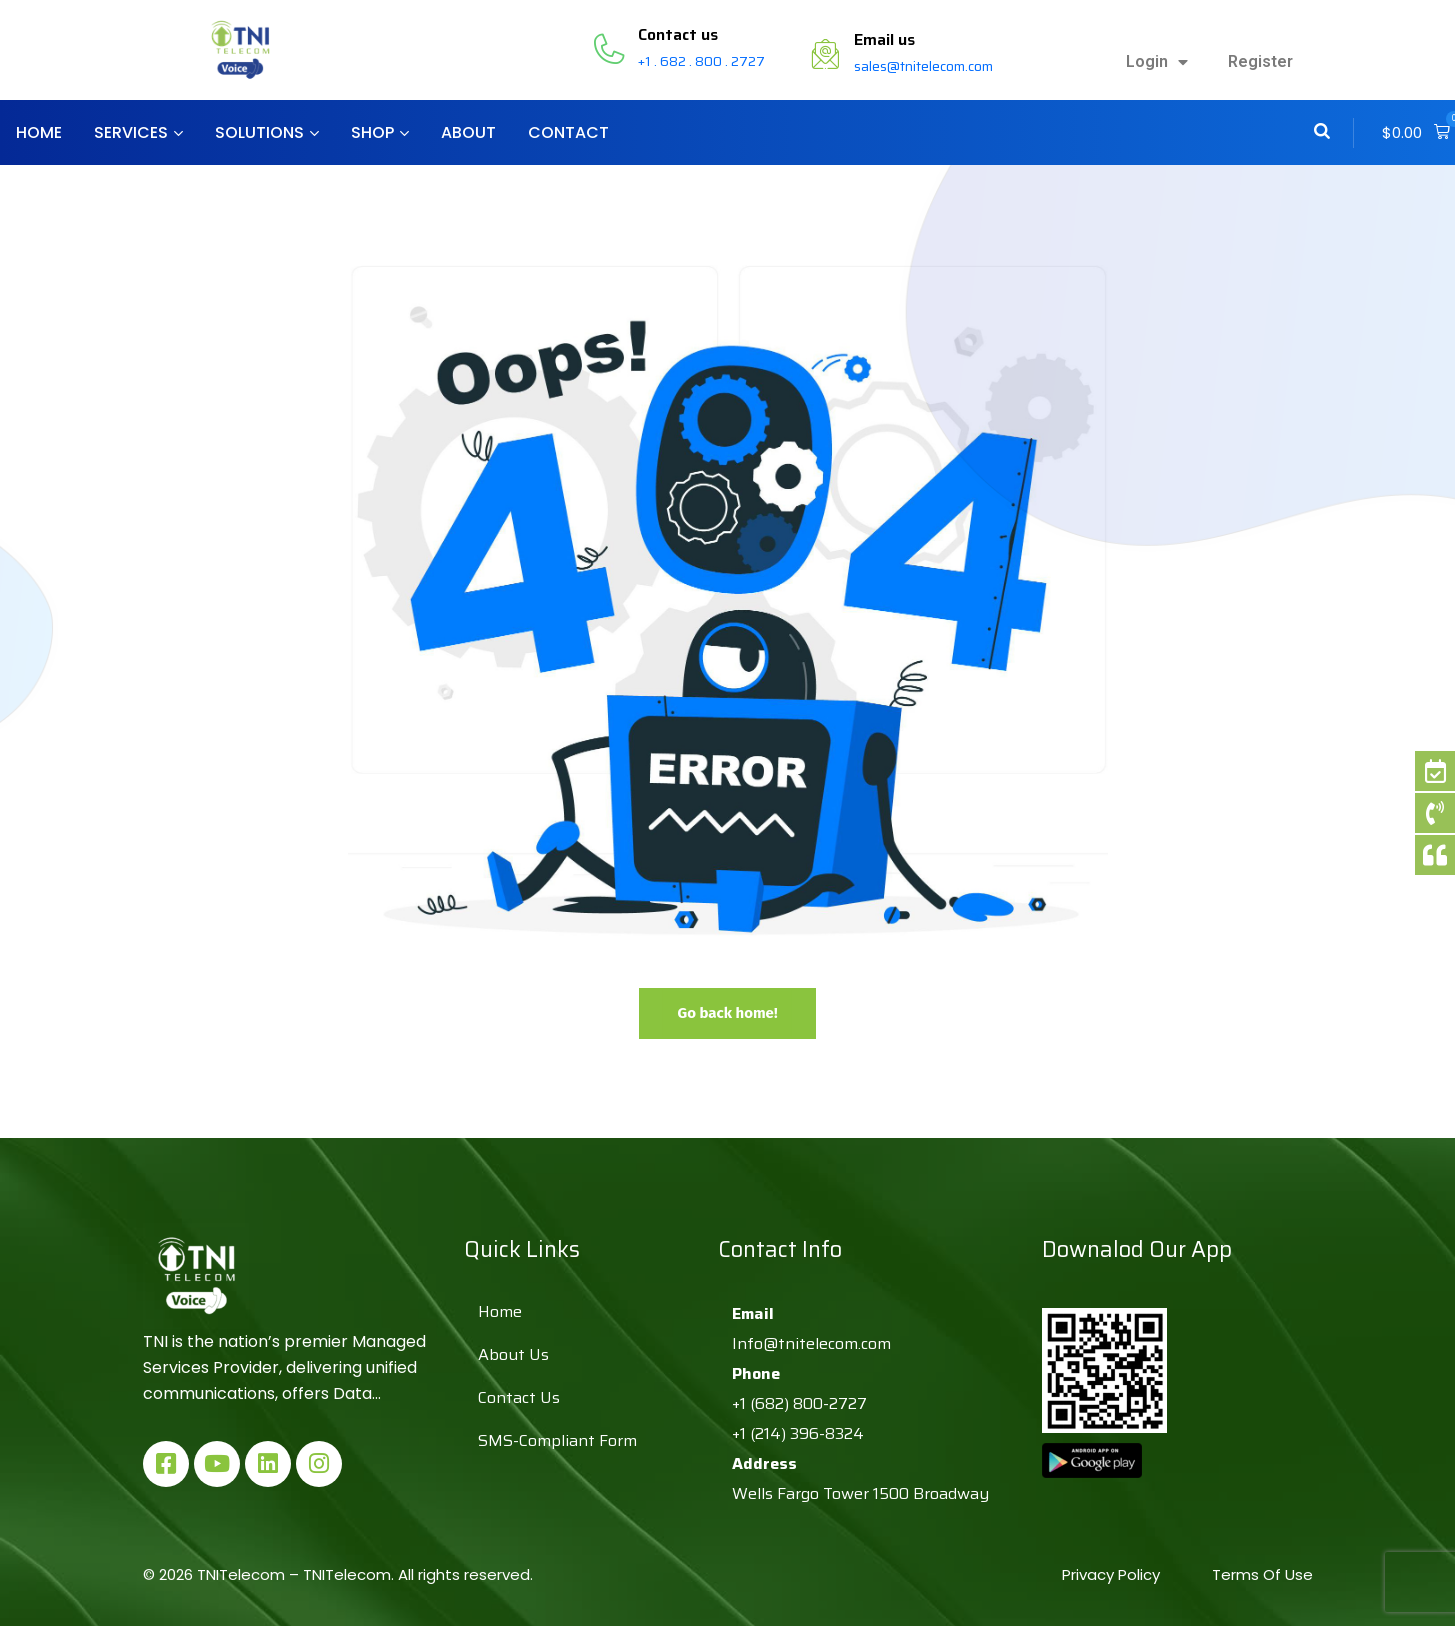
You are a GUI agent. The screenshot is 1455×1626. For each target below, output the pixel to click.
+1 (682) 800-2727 (799, 1403)
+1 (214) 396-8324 (798, 1433)
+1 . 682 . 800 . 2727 (701, 61)
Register (1260, 61)
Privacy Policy (1113, 1574)
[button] (1416, 133)
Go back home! (727, 1013)
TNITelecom (347, 1574)
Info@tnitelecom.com (811, 1343)
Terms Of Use (1262, 1574)
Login (1157, 62)
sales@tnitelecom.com (923, 66)
